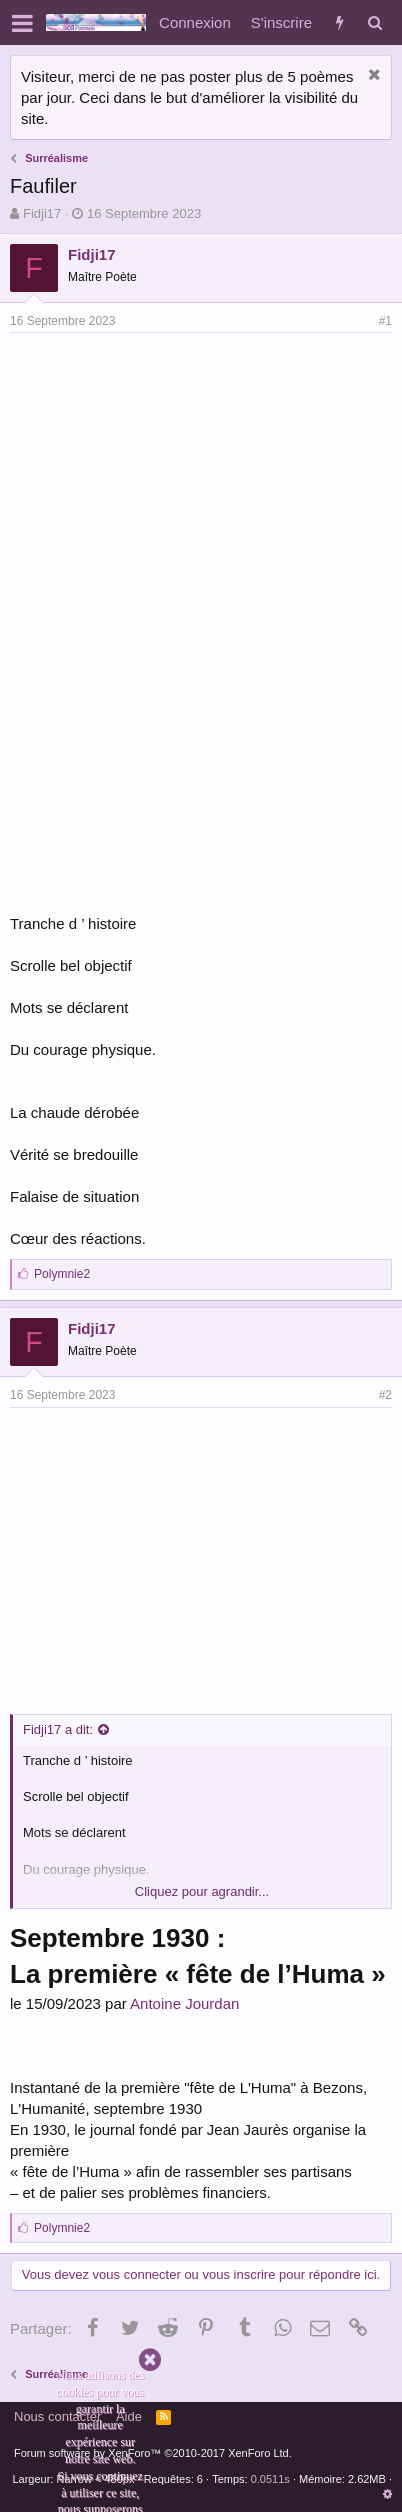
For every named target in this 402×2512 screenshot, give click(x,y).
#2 (385, 1395)
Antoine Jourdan (184, 2003)
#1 (385, 321)
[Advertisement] (178, 483)
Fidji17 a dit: (58, 1729)
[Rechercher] (374, 22)
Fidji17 (42, 213)
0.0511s (270, 2479)
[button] (22, 23)
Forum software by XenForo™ (153, 2453)
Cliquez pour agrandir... (202, 1891)
